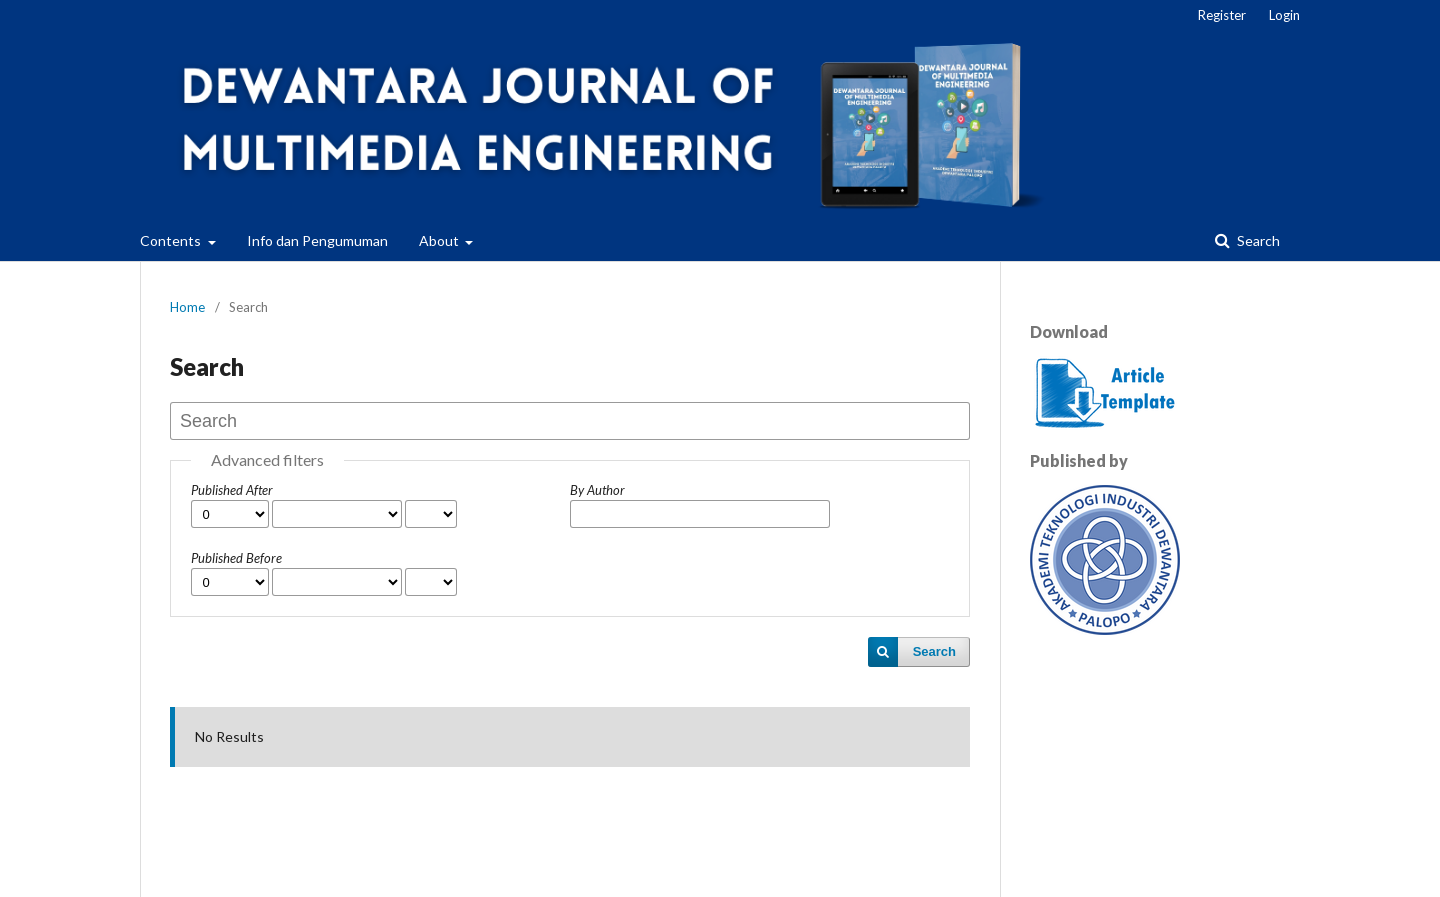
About (440, 240)
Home (187, 307)
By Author (597, 490)
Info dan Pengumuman (317, 240)
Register (1222, 15)
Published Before (236, 558)
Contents (172, 240)
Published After (232, 490)
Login (1284, 15)
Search (1257, 240)
